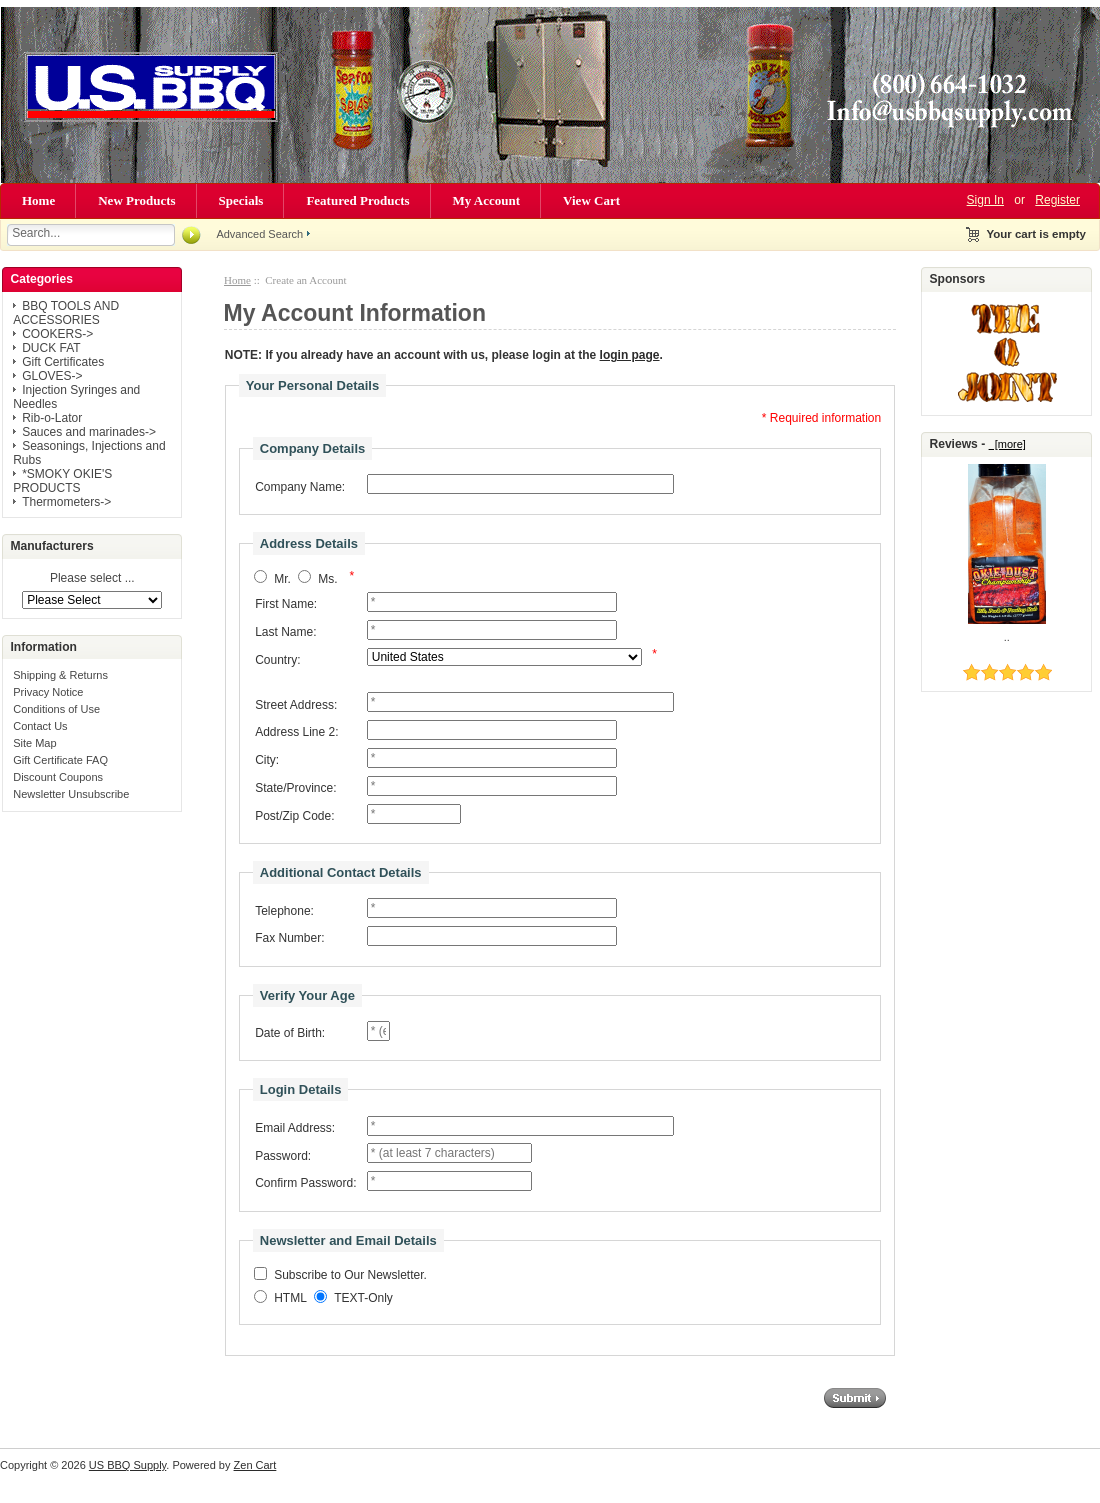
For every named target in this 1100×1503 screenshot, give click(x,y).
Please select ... (92, 579)
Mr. (282, 579)
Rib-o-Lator (52, 418)
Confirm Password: (305, 1183)
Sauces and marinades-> (89, 432)
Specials (241, 200)
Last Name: (285, 632)
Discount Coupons (58, 777)
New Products (136, 200)
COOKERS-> (57, 334)
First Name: (286, 604)
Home (38, 200)
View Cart (591, 200)
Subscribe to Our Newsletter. (350, 1276)
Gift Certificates (63, 362)
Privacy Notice (48, 692)
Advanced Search (259, 234)
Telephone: (284, 911)
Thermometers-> (66, 502)
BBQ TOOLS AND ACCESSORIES (66, 313)
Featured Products (357, 200)
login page (630, 355)
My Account (487, 200)
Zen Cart (255, 1465)
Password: (283, 1156)
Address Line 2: (296, 732)
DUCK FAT (51, 348)
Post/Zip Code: (294, 816)
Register (1057, 200)
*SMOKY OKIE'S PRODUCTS (62, 481)
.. (1007, 637)
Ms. (327, 579)
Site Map (34, 743)
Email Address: (295, 1128)
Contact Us (40, 726)
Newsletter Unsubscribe (71, 794)
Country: (277, 660)
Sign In (985, 200)
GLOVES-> (52, 376)
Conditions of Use (56, 709)
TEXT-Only (363, 1299)
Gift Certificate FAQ (60, 760)
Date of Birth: (290, 1033)
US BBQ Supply (127, 1465)
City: (267, 760)
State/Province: (295, 788)
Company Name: (300, 487)
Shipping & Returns (60, 675)
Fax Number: (289, 938)
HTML (290, 1299)
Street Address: (296, 705)
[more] (1007, 444)
